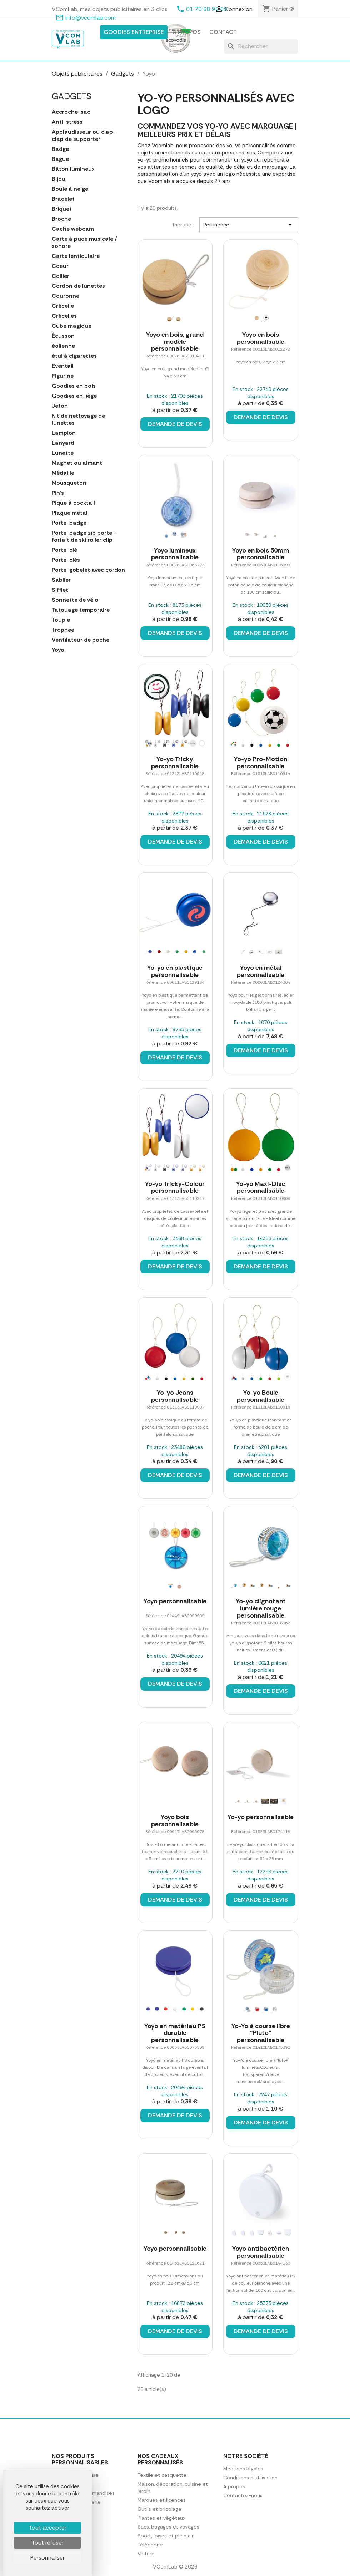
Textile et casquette (162, 2475)
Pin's (58, 493)
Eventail (63, 366)
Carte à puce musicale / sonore (84, 242)
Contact (223, 32)
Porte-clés (66, 560)
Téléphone (150, 2544)
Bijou (58, 179)
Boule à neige (70, 189)
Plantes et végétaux (161, 2518)
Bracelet (63, 199)
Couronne (65, 296)
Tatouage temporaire (81, 610)
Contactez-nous (242, 2495)
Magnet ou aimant (77, 463)
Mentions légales (243, 2468)
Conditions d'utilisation (250, 2477)
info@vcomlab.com (90, 17)
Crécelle (63, 306)
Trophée (63, 629)
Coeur (60, 266)
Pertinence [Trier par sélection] (248, 224)
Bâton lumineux (73, 169)
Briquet (62, 209)
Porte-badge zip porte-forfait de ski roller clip (83, 536)
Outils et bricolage (159, 2509)
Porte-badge (69, 522)
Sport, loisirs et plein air (166, 2535)
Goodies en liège (74, 395)
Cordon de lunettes (78, 286)
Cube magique (71, 326)
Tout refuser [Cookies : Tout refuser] (47, 2542)
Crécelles (64, 316)
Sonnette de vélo (75, 600)
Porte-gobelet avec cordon (88, 570)
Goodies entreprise (134, 32)
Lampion (64, 433)
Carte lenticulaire (76, 256)
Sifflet (60, 590)
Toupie (61, 619)
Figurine (63, 376)
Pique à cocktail (73, 502)
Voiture (146, 2553)
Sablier (61, 580)
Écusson (63, 336)
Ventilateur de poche (80, 639)
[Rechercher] (261, 46)
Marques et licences (162, 2500)
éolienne (63, 346)
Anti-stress (67, 122)
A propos (186, 32)
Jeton (60, 405)
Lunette (63, 453)
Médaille (63, 473)
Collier (60, 276)
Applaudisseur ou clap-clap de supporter (84, 135)
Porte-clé (64, 550)
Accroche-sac (71, 112)
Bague (60, 159)
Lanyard (63, 443)
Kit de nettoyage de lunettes (78, 419)
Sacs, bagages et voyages (168, 2527)
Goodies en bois (74, 386)
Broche (61, 219)
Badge (60, 149)
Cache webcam (73, 229)
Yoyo (58, 649)
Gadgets (71, 96)
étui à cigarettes (74, 356)
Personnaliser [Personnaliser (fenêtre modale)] (47, 2557)
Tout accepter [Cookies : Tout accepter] (47, 2527)
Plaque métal (70, 512)
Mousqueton (69, 483)
